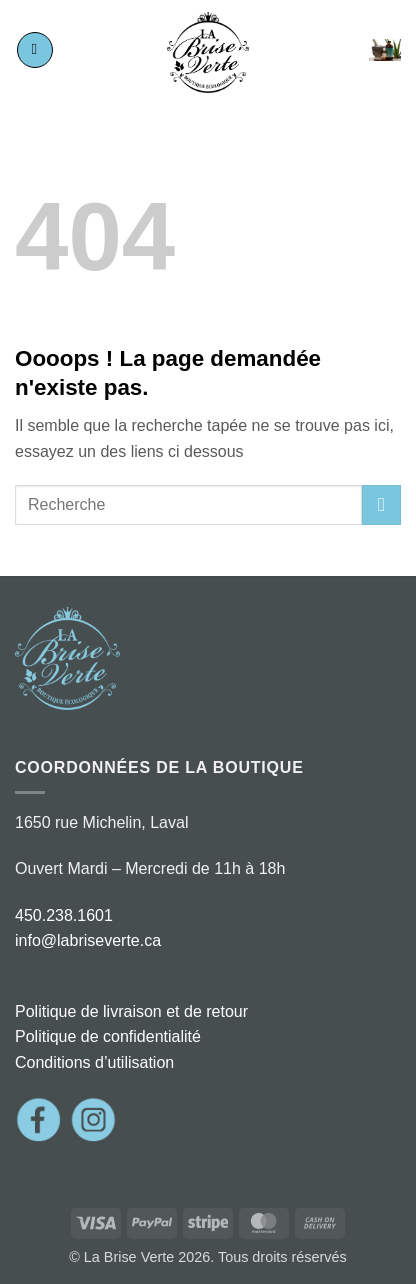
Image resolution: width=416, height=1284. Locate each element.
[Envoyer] (381, 504)
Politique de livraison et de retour (131, 1011)
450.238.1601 (64, 915)
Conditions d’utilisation (94, 1062)
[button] (35, 50)
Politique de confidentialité (108, 1036)
